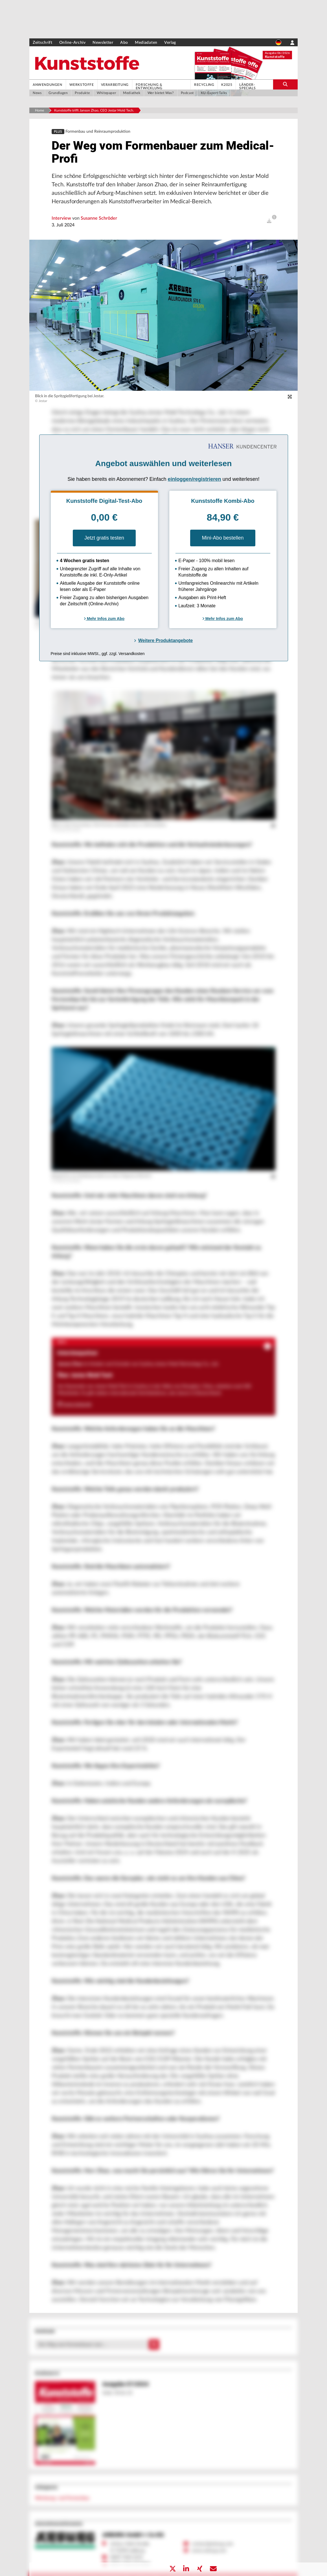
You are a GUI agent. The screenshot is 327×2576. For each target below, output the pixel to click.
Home (39, 110)
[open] (269, 221)
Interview (62, 218)
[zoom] (290, 397)
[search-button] (285, 84)
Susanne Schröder (99, 218)
